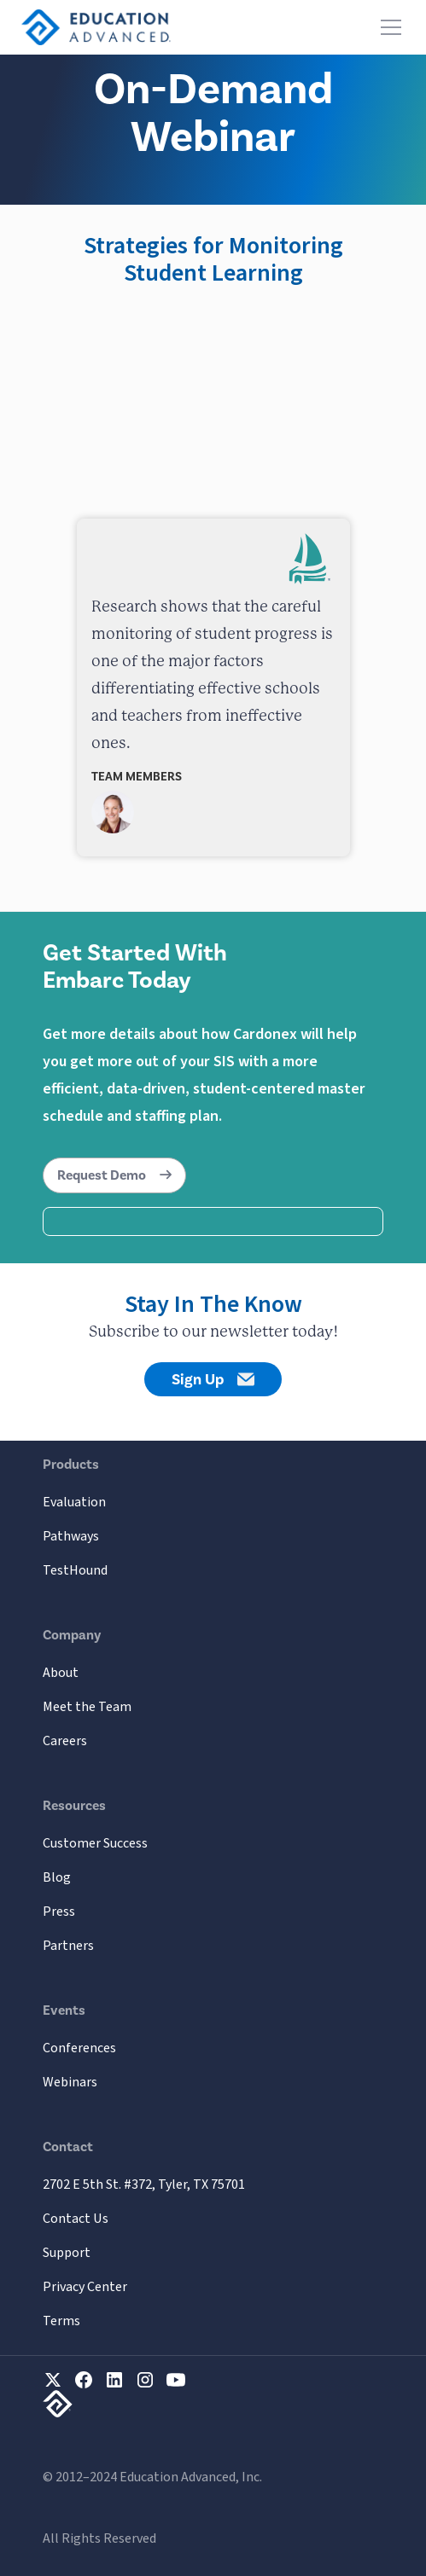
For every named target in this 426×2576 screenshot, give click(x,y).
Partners (68, 1945)
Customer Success (95, 1843)
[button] (388, 27)
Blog (57, 1877)
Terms (61, 2321)
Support (66, 2252)
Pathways (71, 1536)
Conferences (79, 2048)
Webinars (70, 2082)
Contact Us (75, 2218)
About (61, 1672)
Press (59, 1911)
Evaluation (74, 1502)
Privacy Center (85, 2286)
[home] (96, 27)
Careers (65, 1741)
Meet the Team (87, 1706)
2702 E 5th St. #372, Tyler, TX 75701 (144, 2184)
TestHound (75, 1570)
